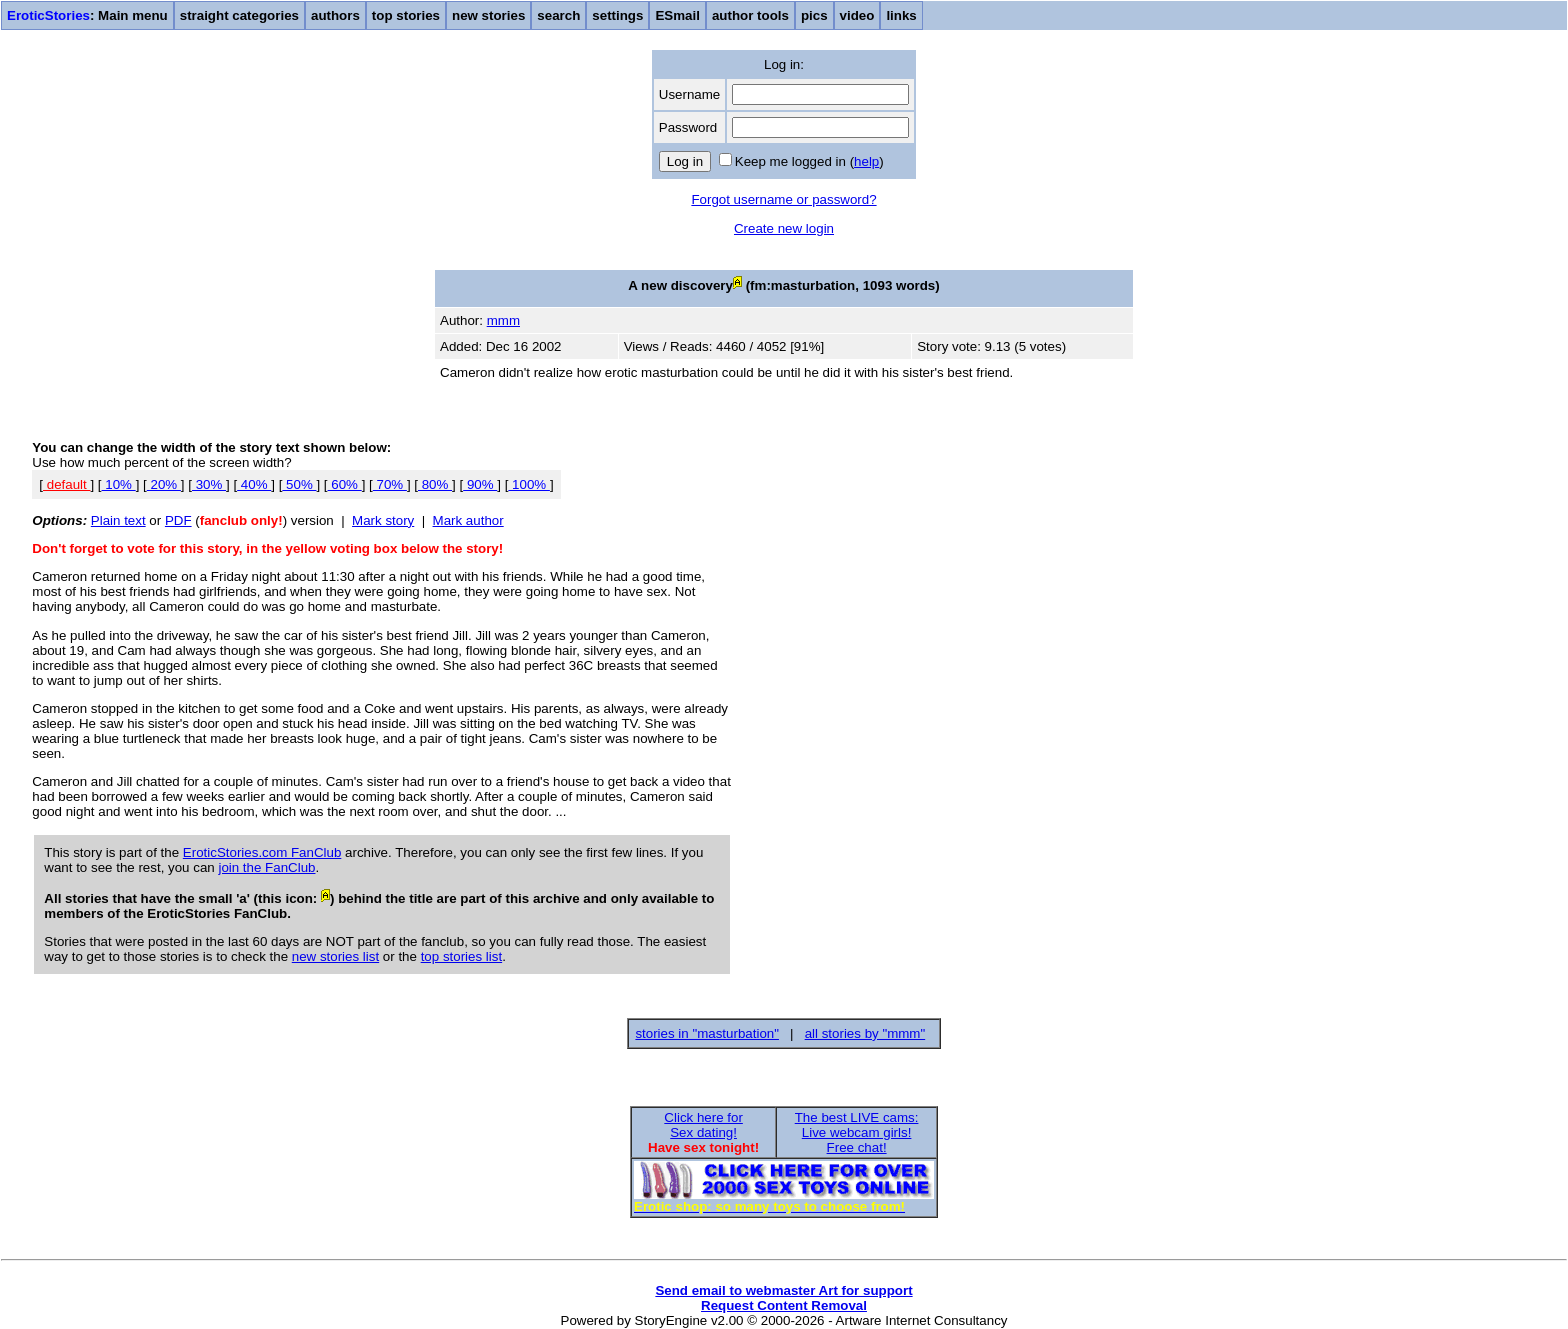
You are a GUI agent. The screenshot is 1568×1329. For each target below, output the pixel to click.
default (66, 484)
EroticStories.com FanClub (262, 852)
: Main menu (87, 15)
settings (617, 15)
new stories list (335, 956)
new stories (488, 15)
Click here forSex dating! (703, 1125)
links (901, 15)
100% (529, 484)
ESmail (677, 15)
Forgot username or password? (783, 199)
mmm (503, 320)
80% (435, 484)
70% (390, 484)
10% (119, 484)
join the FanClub (266, 867)
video (857, 15)
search (558, 15)
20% (164, 484)
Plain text (118, 520)
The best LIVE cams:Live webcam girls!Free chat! (857, 1132)
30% (209, 484)
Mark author (468, 520)
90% (480, 484)
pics (814, 15)
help (866, 161)
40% (254, 484)
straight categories (239, 15)
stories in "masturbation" (707, 1033)
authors (335, 15)
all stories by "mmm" (865, 1033)
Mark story (383, 520)
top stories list (461, 956)
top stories (406, 15)
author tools (750, 15)
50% (299, 484)
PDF (178, 520)
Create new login (784, 228)
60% (345, 484)
